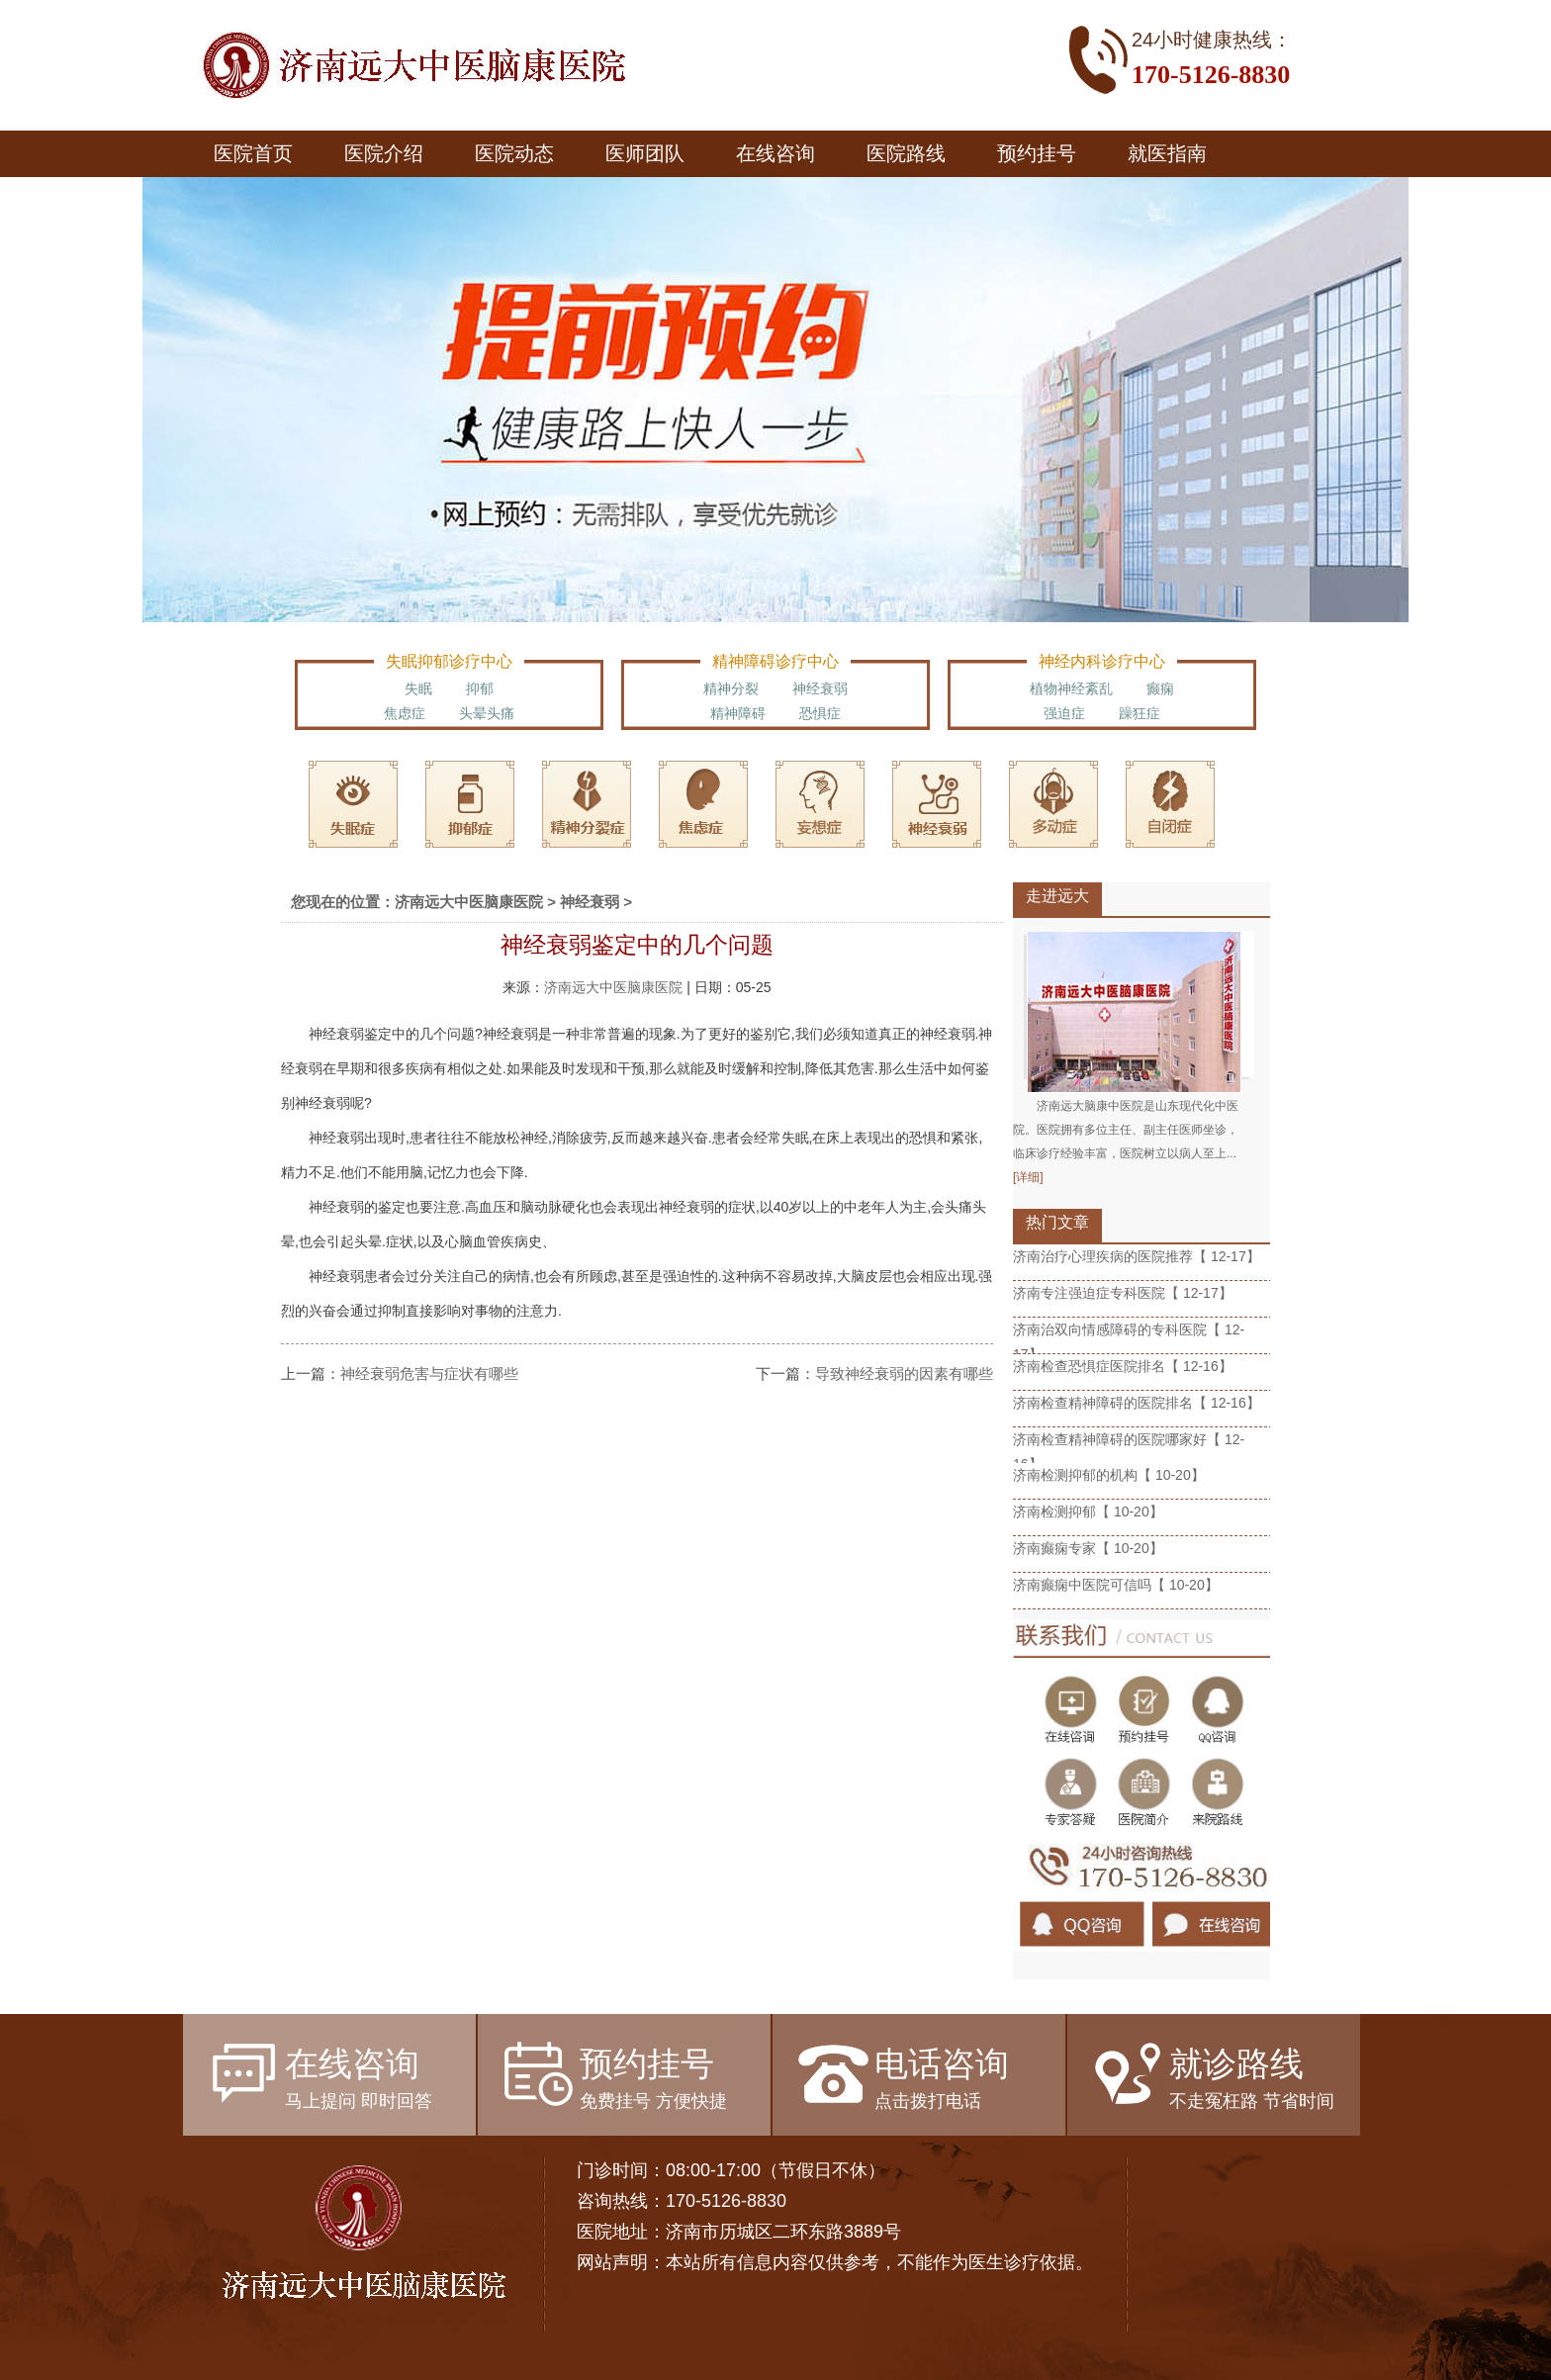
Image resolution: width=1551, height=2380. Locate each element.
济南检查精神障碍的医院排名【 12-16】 (1136, 1403)
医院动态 (514, 153)
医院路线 (906, 153)
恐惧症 (820, 713)
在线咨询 (775, 153)
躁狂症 (1139, 713)
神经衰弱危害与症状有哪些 (429, 1373)
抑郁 (480, 688)
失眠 (418, 688)
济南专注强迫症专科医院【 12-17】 (1122, 1293)
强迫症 (1064, 713)
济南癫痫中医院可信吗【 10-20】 (1116, 1585)
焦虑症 (404, 713)
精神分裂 (731, 688)
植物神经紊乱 (1071, 688)
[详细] (1028, 1177)
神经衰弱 (820, 688)
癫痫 (1160, 688)
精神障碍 (738, 713)
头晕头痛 (486, 713)
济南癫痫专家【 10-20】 (1088, 1548)
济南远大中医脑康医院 (469, 901)
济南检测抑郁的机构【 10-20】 (1109, 1475)
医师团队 (644, 153)
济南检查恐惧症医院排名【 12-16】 (1122, 1366)
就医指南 (1167, 153)
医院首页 (253, 153)
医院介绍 (383, 153)
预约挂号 (1036, 153)
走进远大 (1057, 895)
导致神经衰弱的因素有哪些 (904, 1373)
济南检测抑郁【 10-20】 (1088, 1511)
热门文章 (1057, 1222)
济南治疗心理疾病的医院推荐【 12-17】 (1136, 1256)
